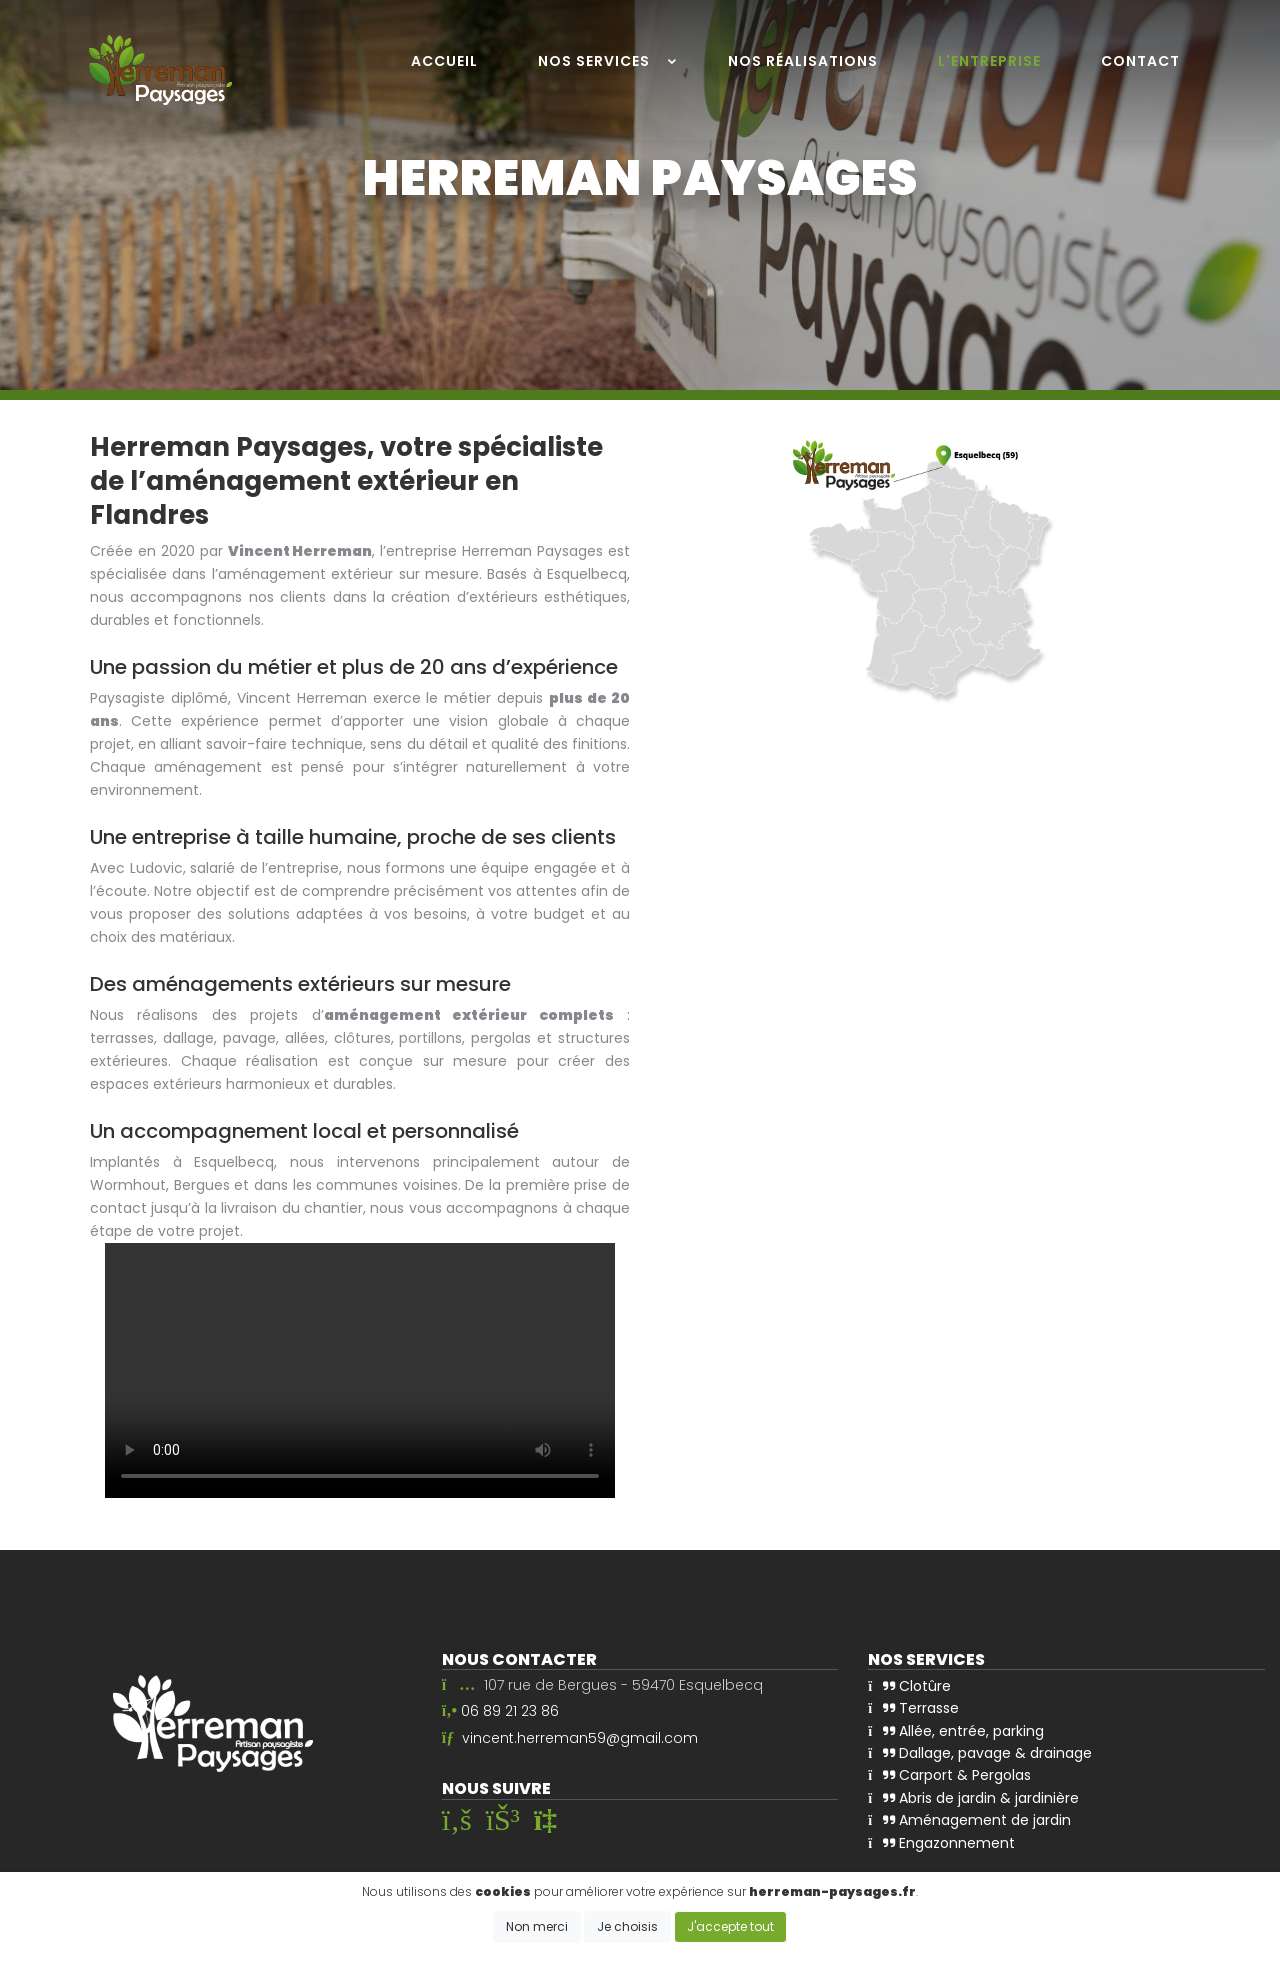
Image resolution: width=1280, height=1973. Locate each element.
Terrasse (913, 1708)
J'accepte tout (730, 1926)
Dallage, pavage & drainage (980, 1753)
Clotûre (909, 1686)
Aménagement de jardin (969, 1820)
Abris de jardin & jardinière (973, 1798)
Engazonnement (941, 1843)
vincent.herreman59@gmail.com (580, 1737)
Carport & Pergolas (949, 1775)
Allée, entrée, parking (956, 1731)
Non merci (537, 1926)
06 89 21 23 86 (510, 1711)
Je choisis (627, 1926)
